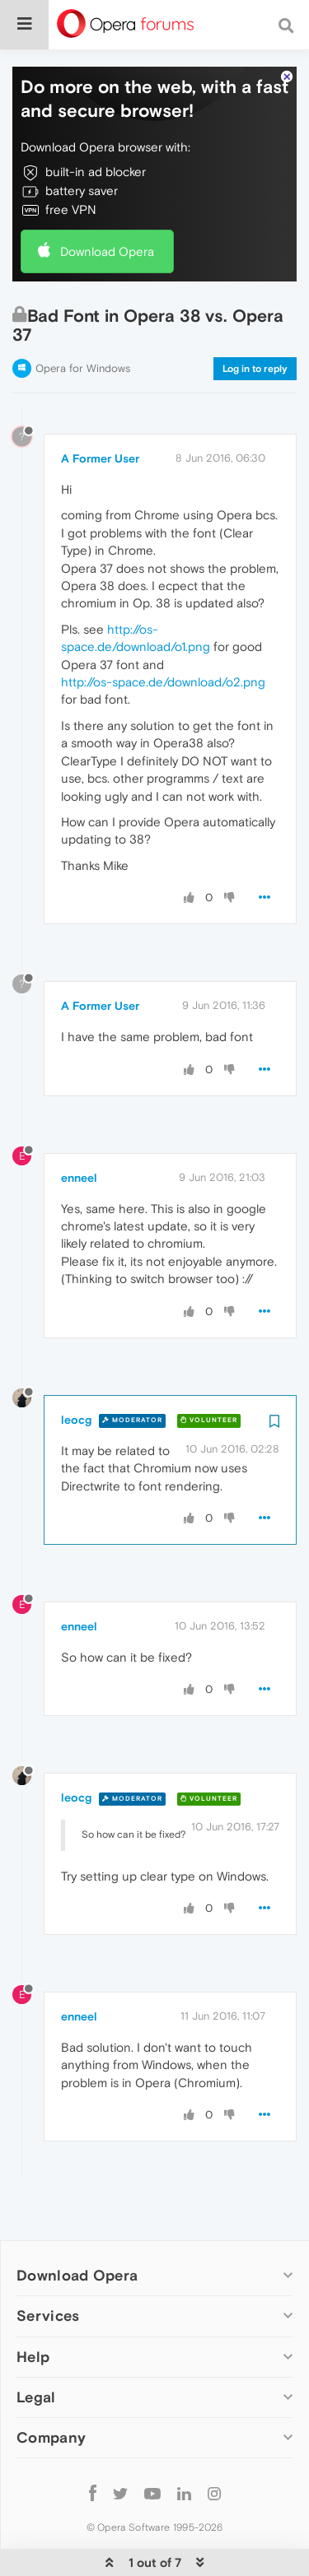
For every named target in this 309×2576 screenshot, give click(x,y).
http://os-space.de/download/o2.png (163, 643)
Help (32, 2318)
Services (47, 2277)
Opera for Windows (82, 329)
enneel (79, 1139)
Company (51, 2398)
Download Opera (107, 213)
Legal (36, 2358)
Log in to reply (255, 330)
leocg (76, 1381)
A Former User (100, 419)
